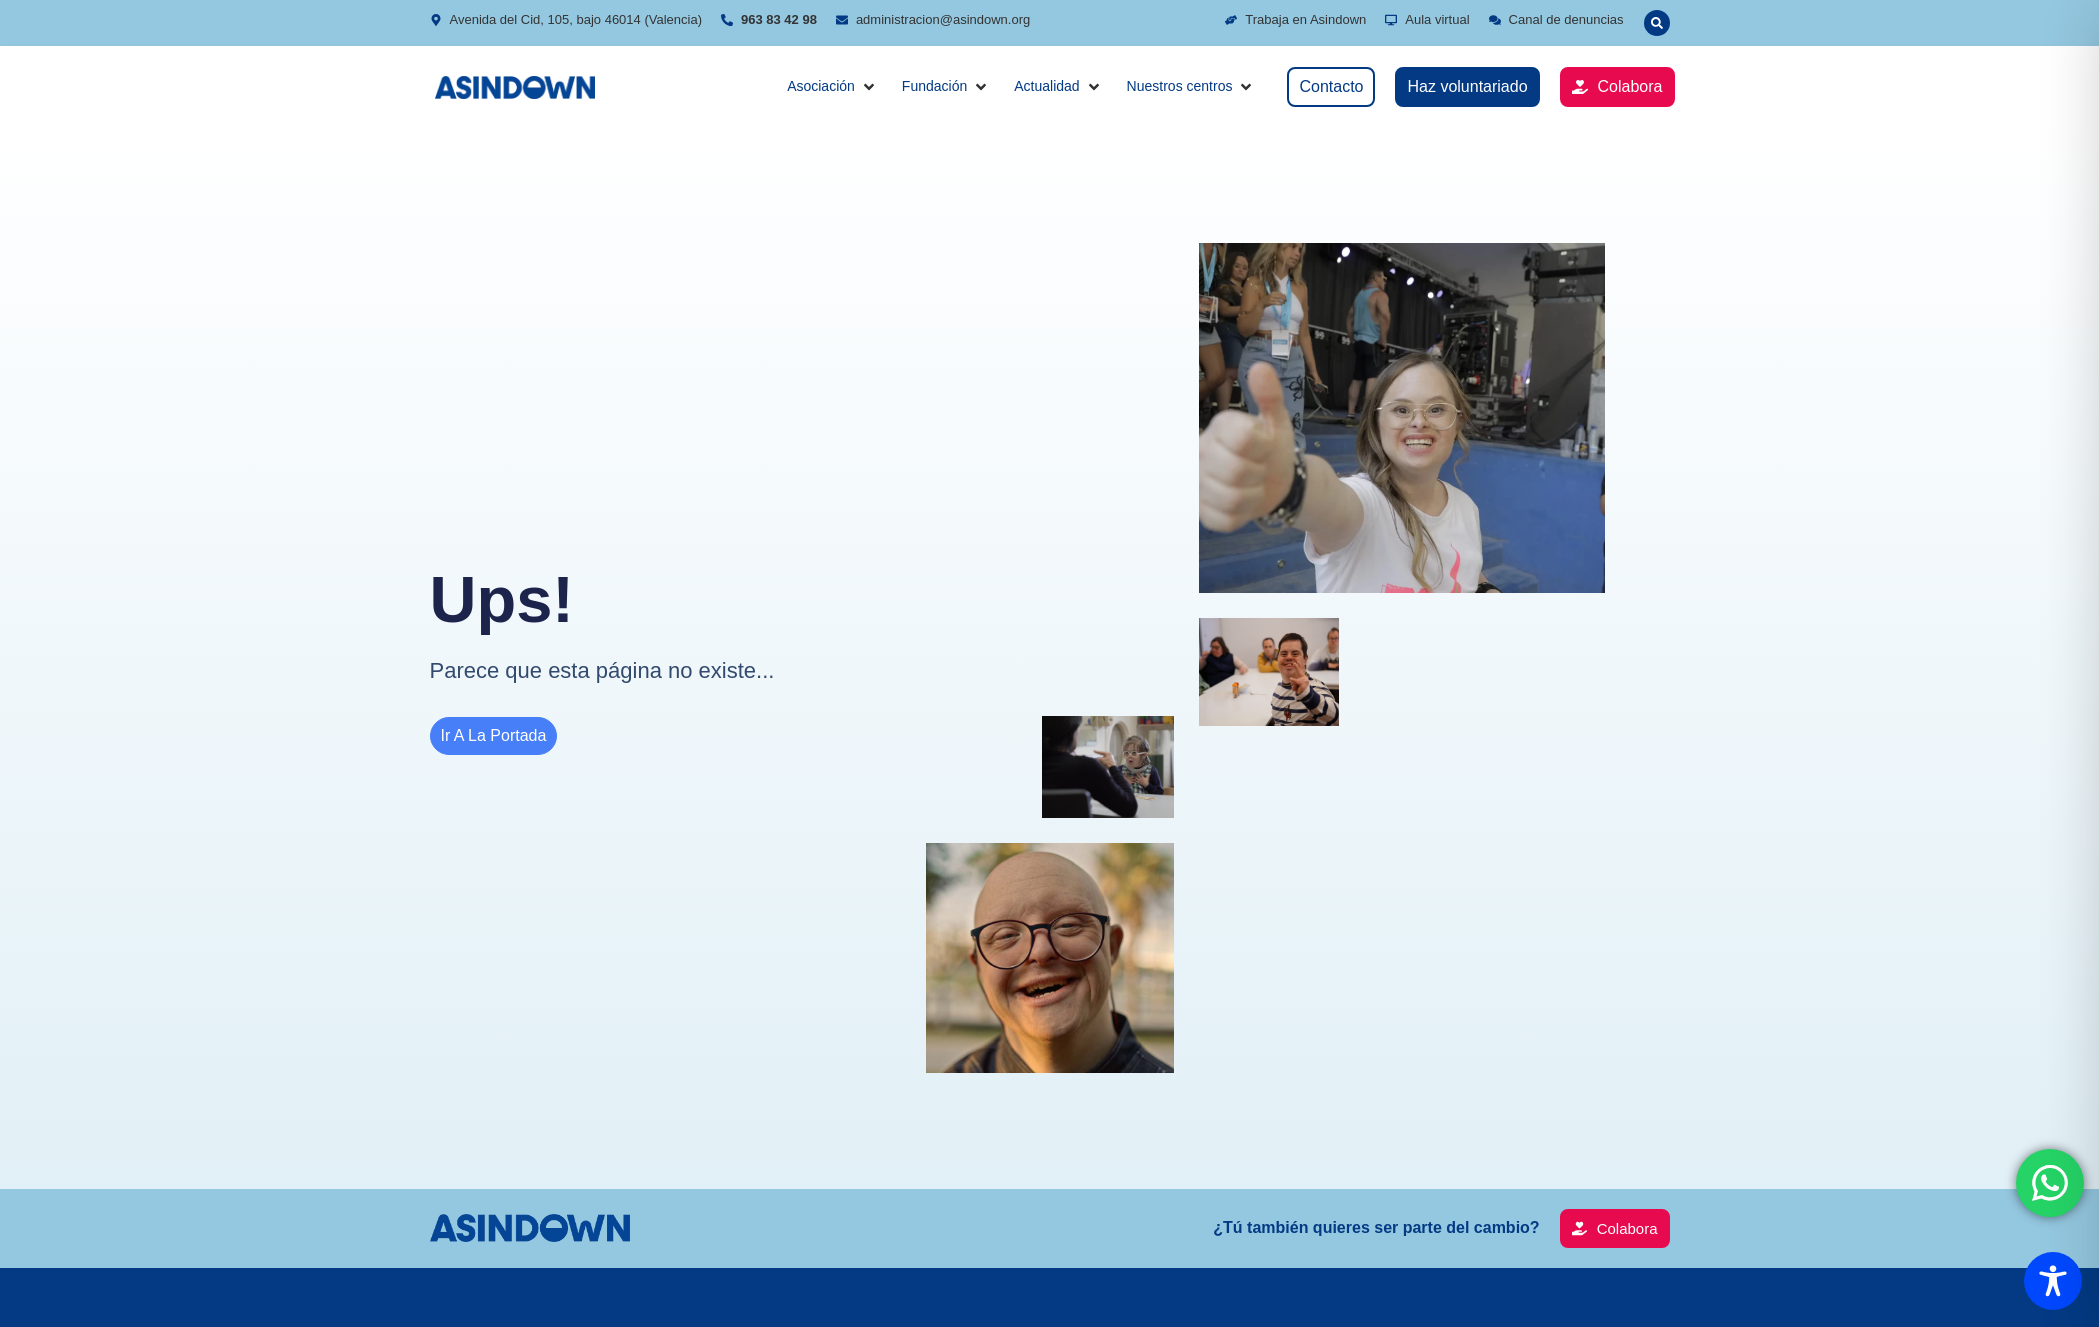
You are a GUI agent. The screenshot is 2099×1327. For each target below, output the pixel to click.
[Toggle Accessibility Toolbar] (2053, 1281)
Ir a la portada (494, 735)
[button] (832, 86)
